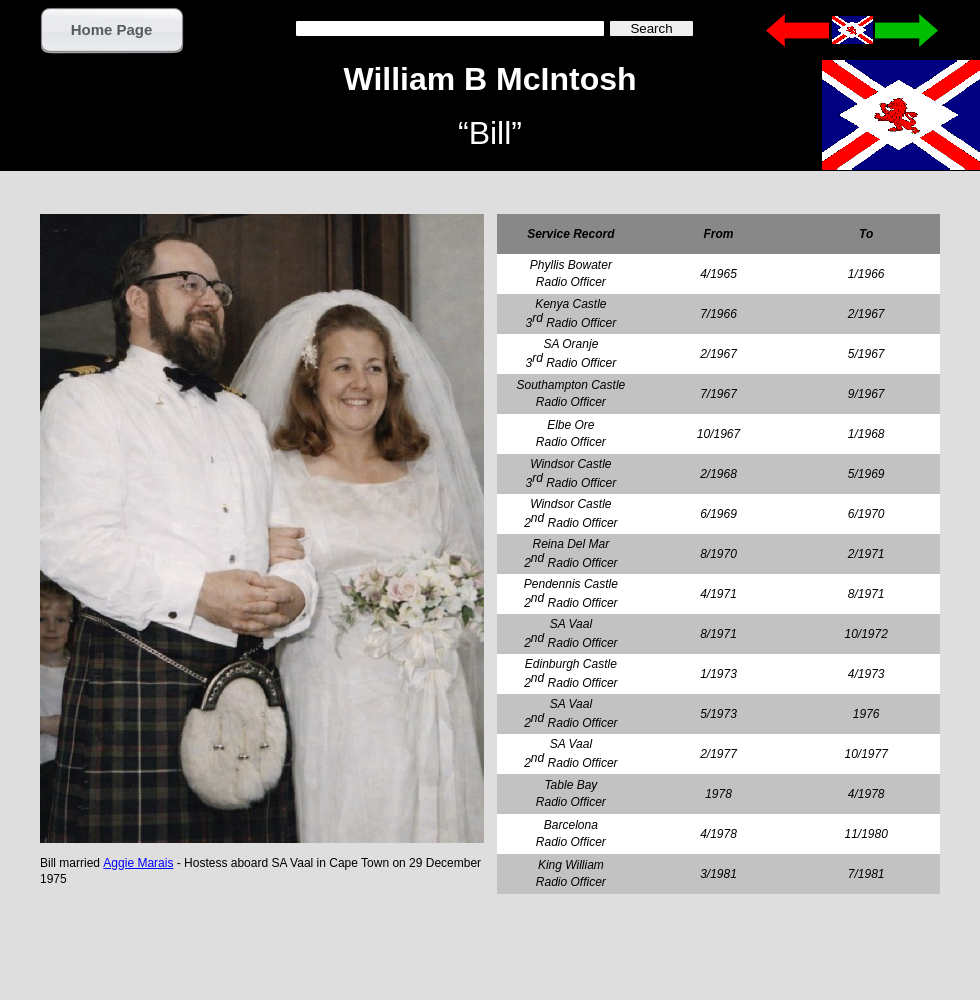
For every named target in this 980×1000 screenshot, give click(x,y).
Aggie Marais (138, 863)
